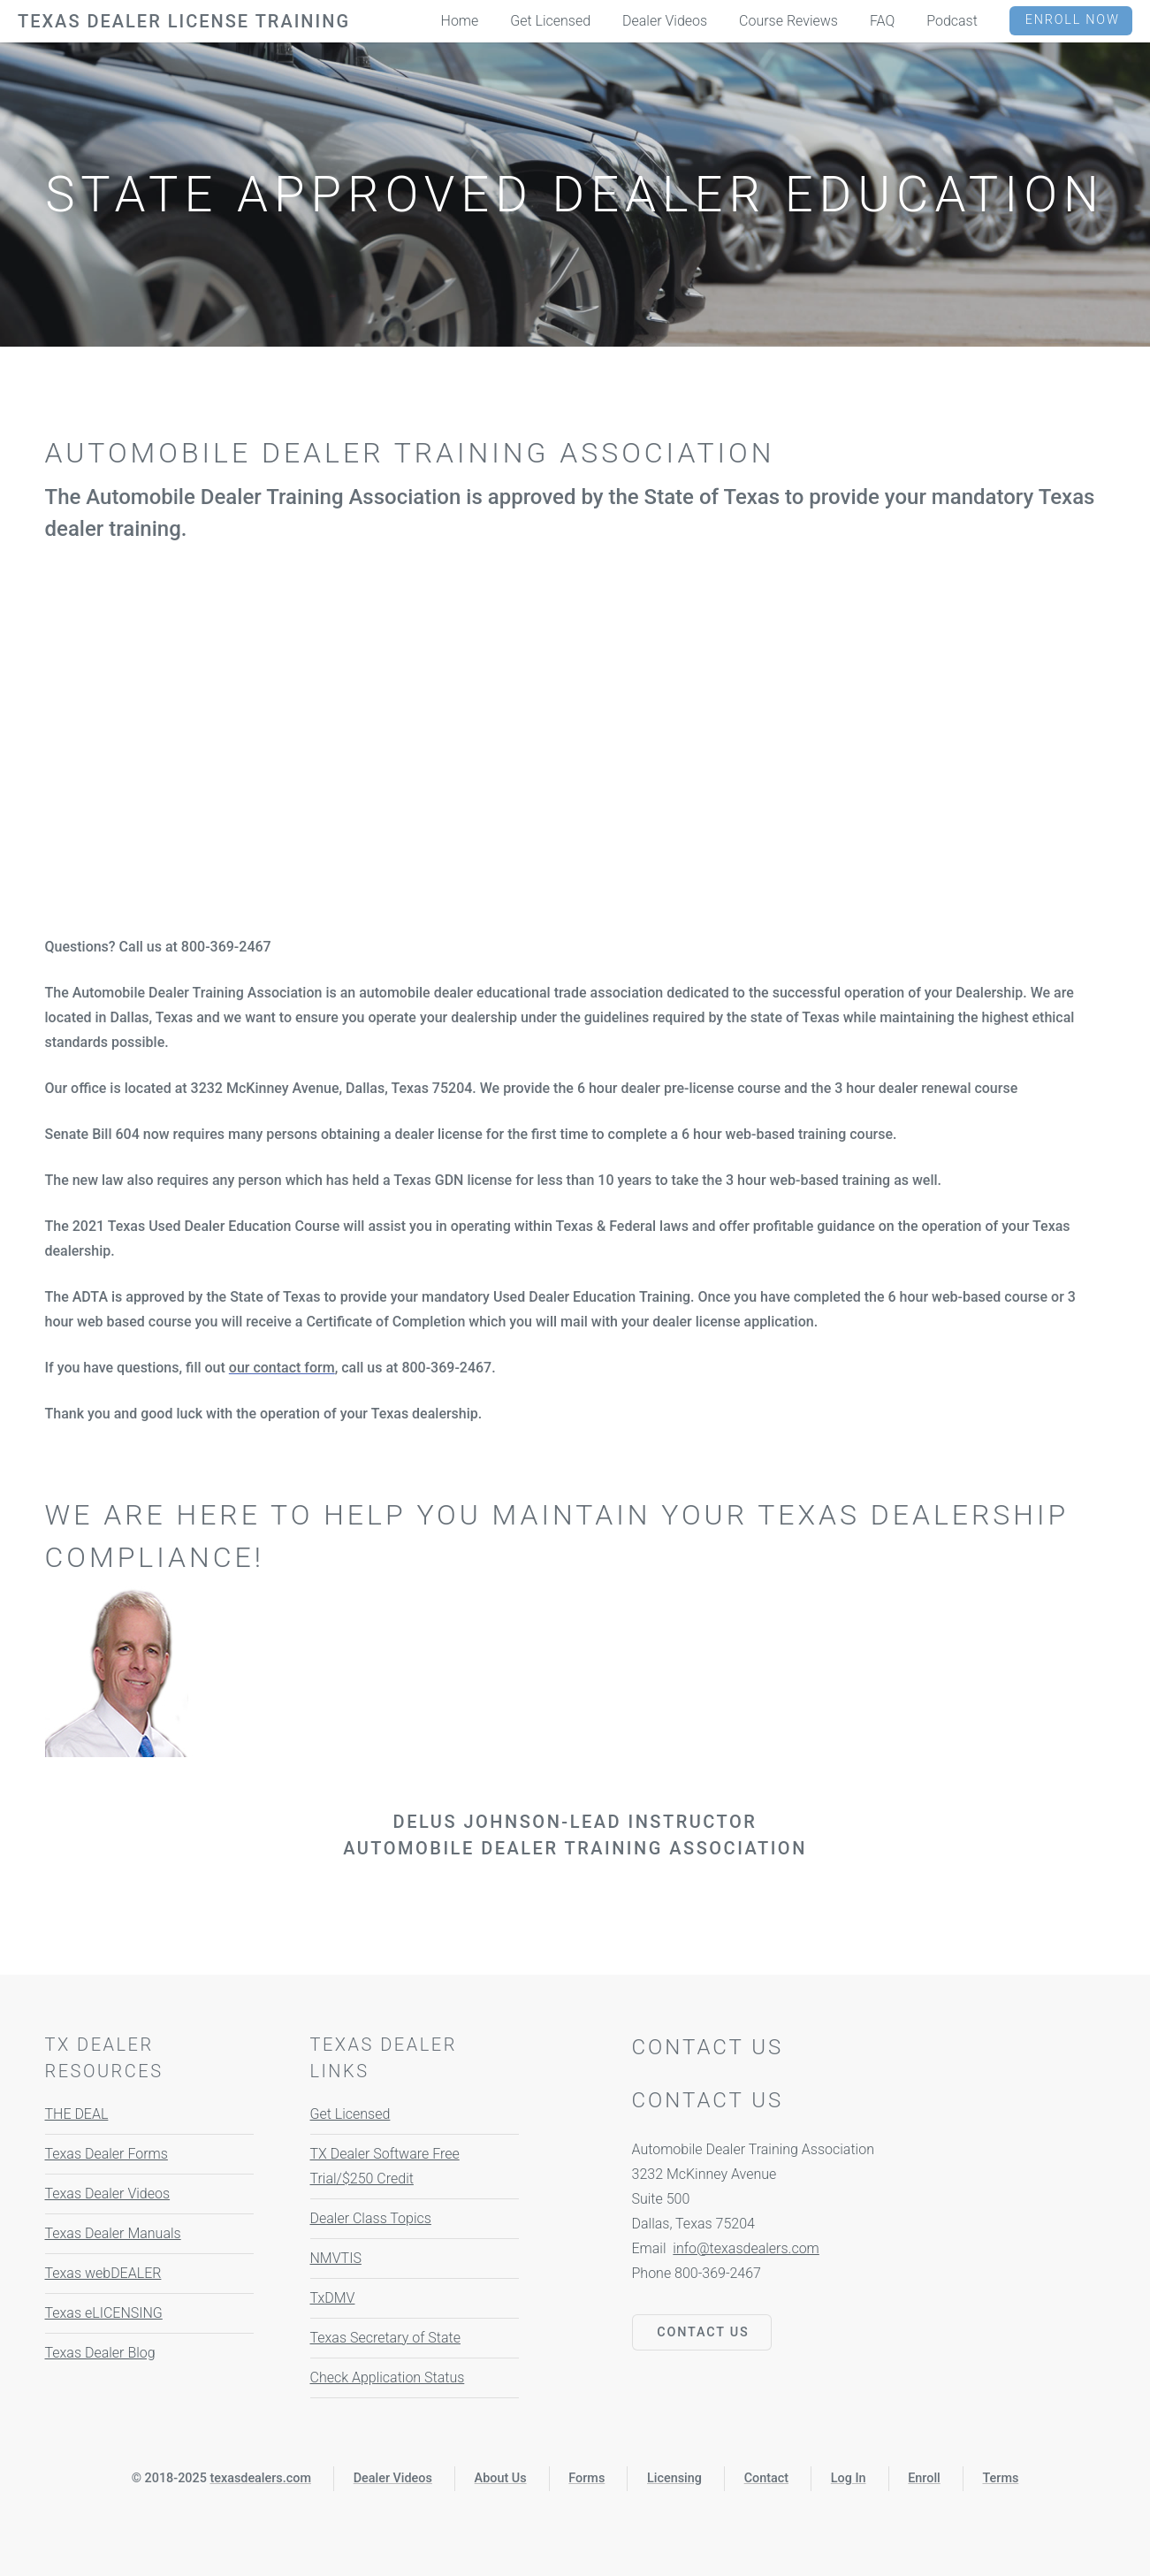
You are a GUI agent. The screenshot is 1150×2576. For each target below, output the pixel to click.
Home (460, 20)
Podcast (952, 20)
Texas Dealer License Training (184, 21)
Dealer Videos (664, 20)
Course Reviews (788, 20)
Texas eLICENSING (104, 2313)
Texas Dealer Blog (100, 2352)
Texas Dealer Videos (108, 2193)
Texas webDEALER (103, 2273)
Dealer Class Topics (370, 2218)
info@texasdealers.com (746, 2248)
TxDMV (332, 2297)
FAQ (882, 20)
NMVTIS (336, 2258)
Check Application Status (387, 2377)
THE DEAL (77, 2114)
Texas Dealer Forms (106, 2153)
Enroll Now (1072, 19)
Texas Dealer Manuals (113, 2233)
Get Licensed (350, 2114)
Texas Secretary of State (385, 2337)
